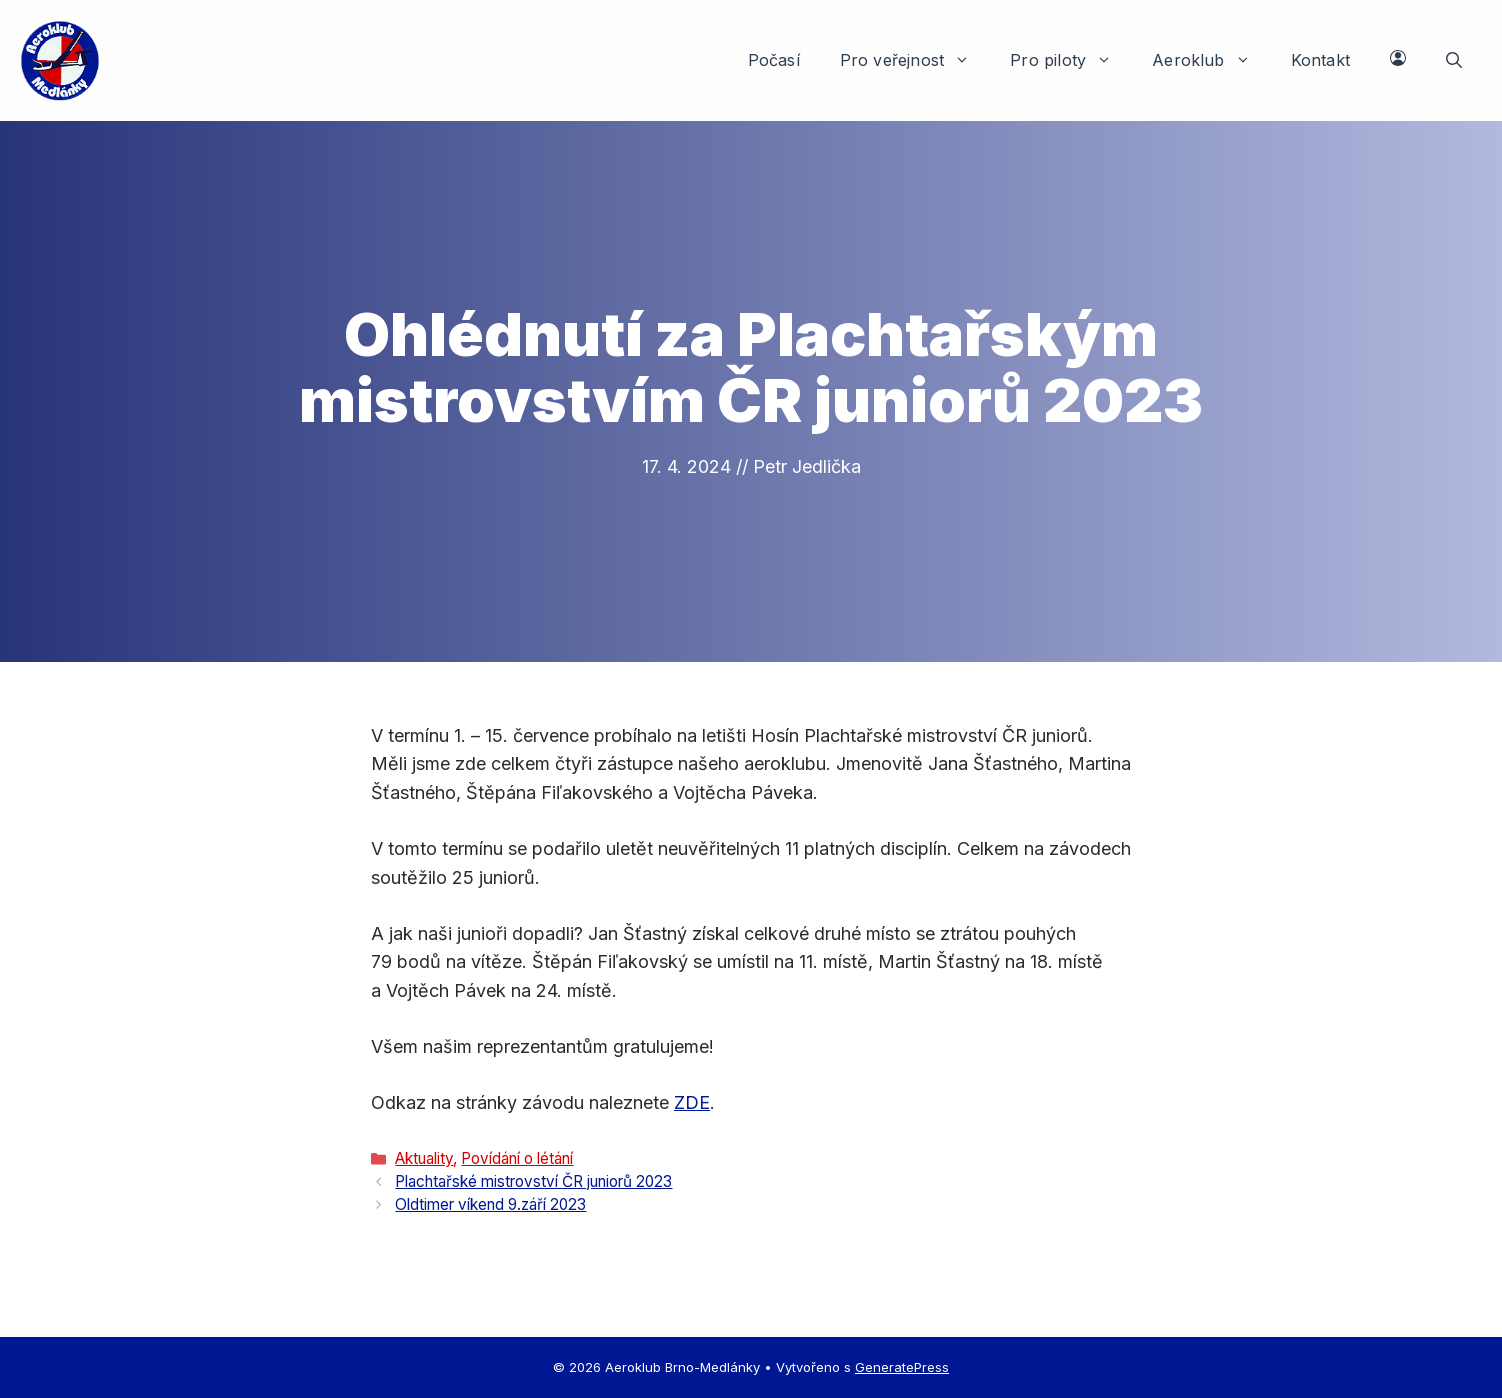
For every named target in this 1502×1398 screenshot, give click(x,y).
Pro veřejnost (915, 60)
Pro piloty (1071, 60)
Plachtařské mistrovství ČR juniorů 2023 (533, 1181)
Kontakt (1320, 60)
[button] (1454, 60)
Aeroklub (1211, 60)
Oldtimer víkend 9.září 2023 (490, 1204)
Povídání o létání (517, 1158)
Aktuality (424, 1158)
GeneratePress (902, 1367)
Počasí (774, 60)
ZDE (692, 1102)
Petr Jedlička (807, 466)
